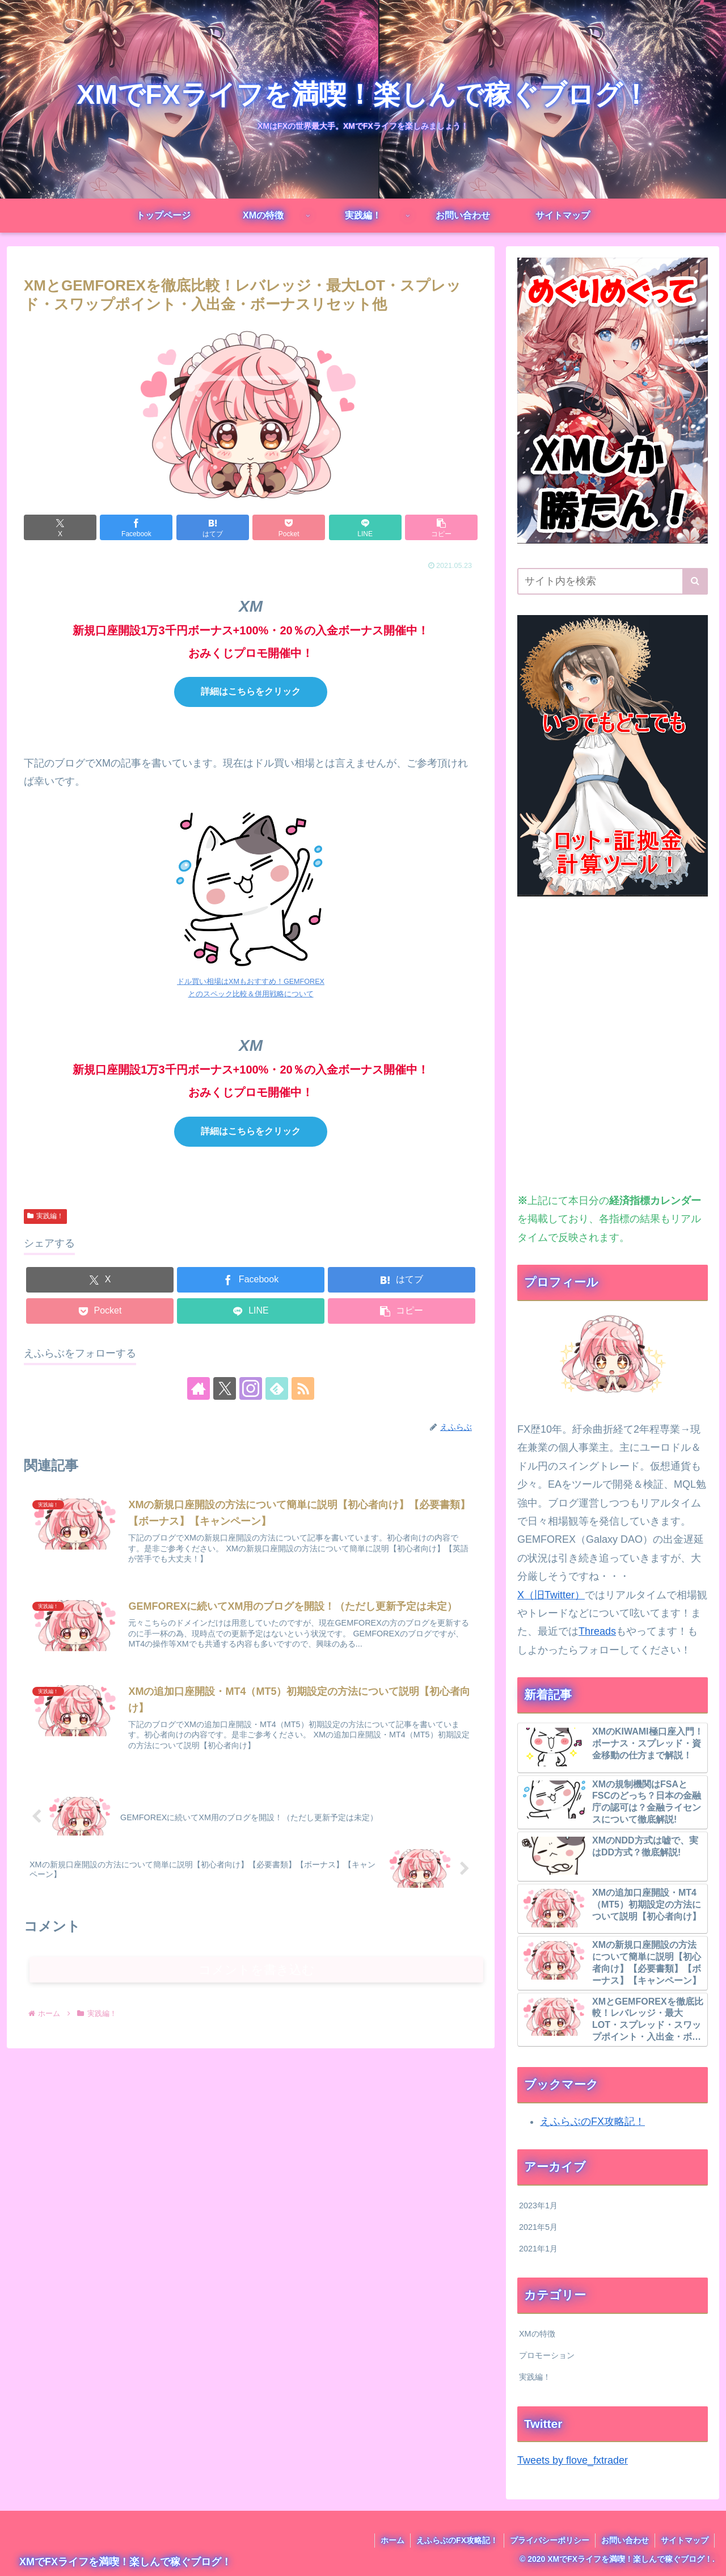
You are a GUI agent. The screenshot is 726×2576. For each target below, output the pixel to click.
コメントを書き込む (257, 1970)
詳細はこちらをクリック (251, 691)
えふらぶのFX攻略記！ (592, 2121)
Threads (597, 1631)
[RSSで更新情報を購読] (303, 1388)
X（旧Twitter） (551, 1595)
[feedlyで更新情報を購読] (276, 1388)
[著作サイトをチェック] (198, 1388)
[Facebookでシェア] (136, 527)
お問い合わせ (625, 2540)
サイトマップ (684, 2540)
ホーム (392, 2540)
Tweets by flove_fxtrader (572, 2460)
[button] (441, 527)
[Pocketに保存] (288, 527)
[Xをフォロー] (224, 1388)
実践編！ (45, 1216)
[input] (612, 581)
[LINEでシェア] (365, 527)
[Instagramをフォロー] (250, 1388)
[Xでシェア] (60, 527)
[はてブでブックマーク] (212, 527)
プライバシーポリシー (549, 2540)
